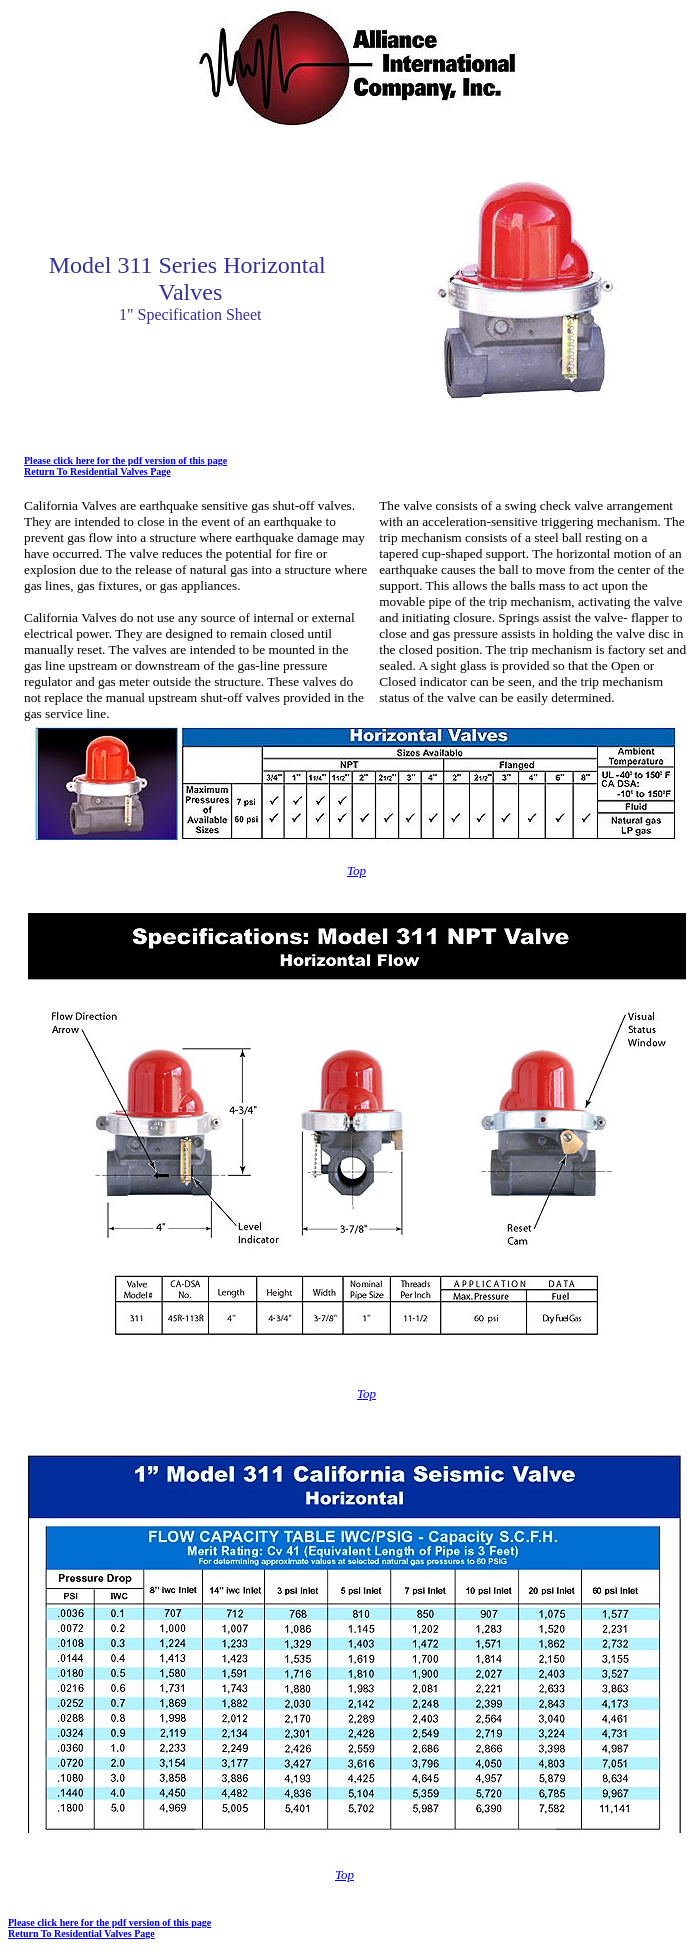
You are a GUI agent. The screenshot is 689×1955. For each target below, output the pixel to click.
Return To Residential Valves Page (97, 471)
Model (80, 265)
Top (356, 870)
